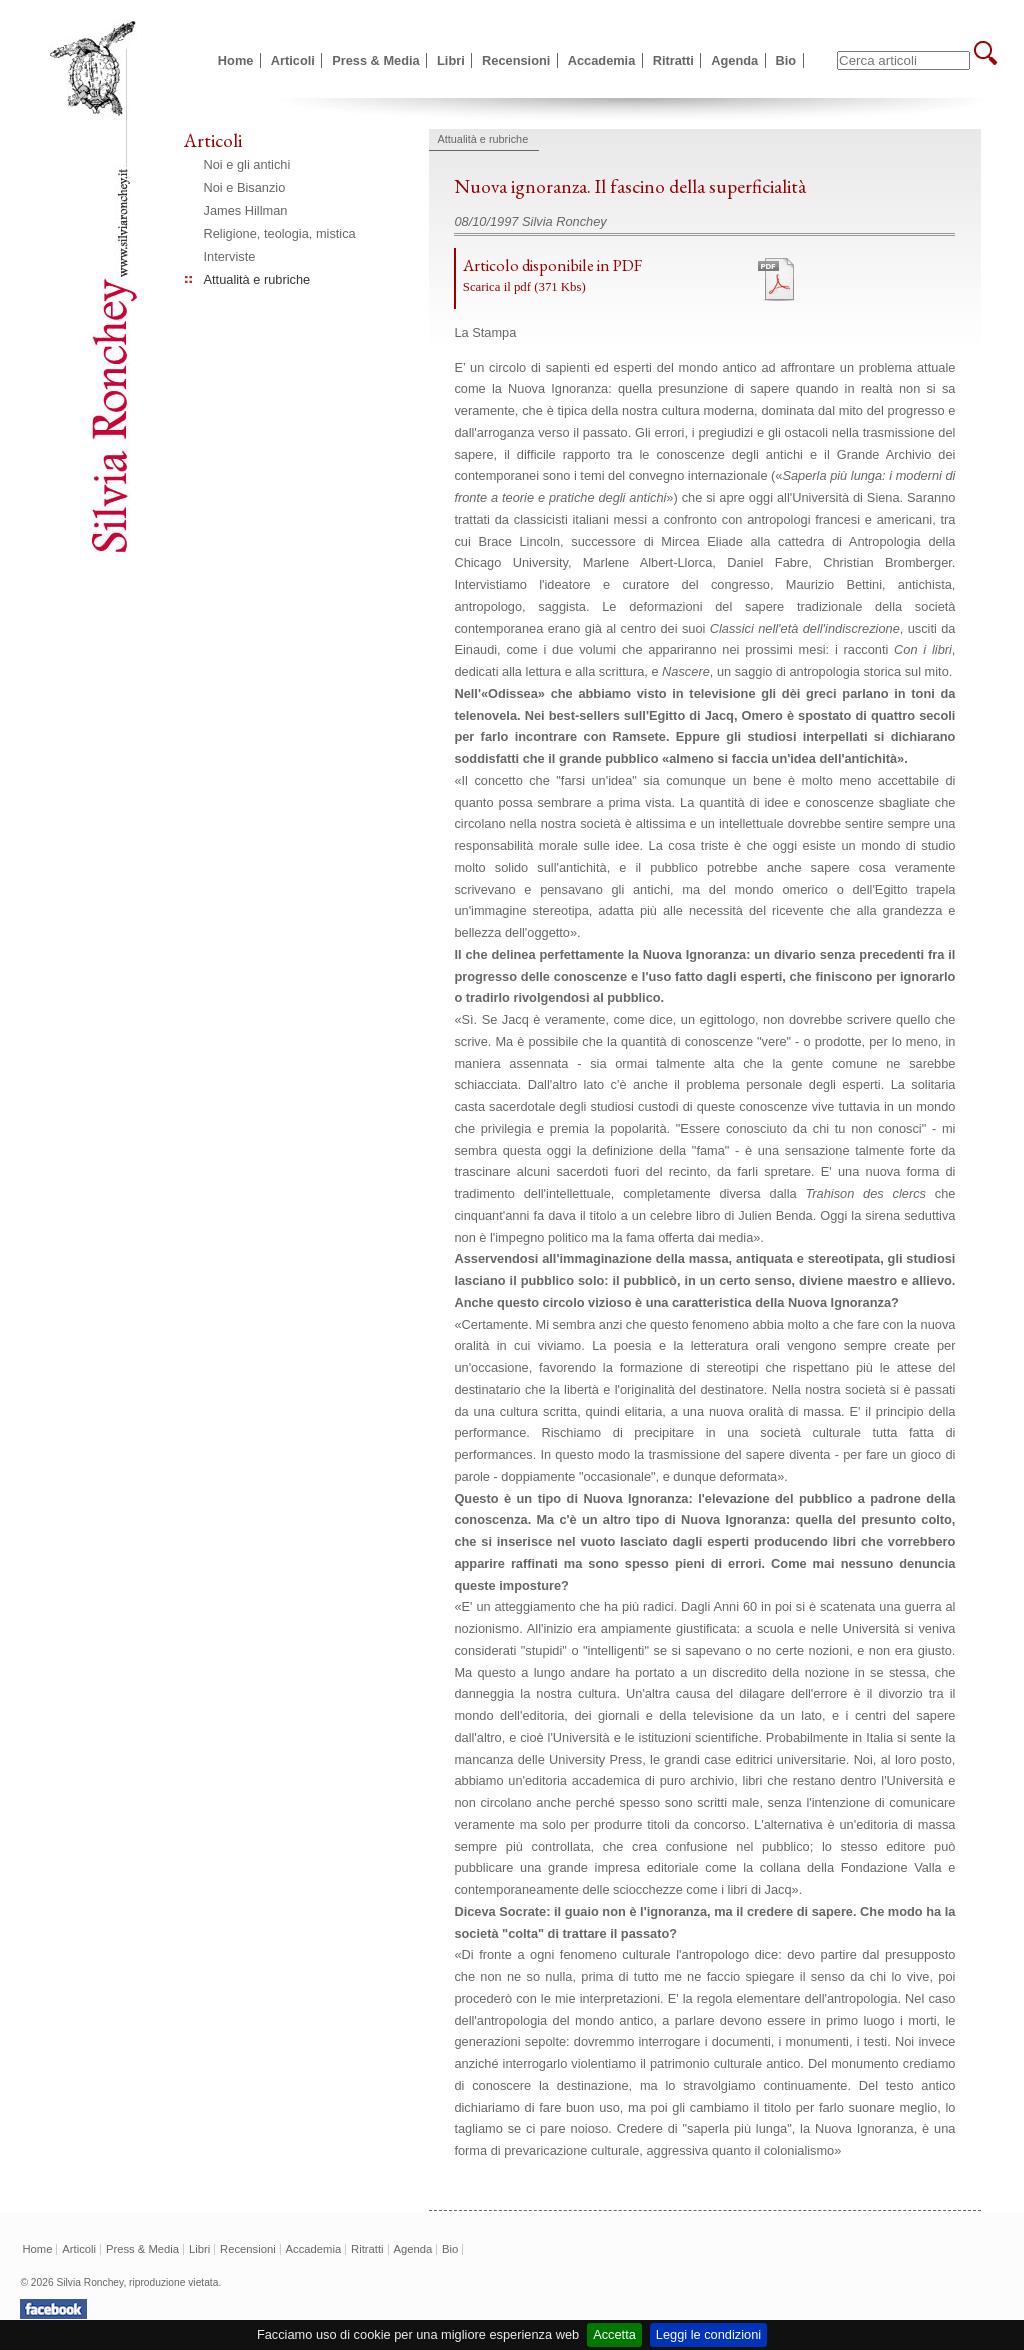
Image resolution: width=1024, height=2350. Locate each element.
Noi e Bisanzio (245, 187)
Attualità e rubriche (257, 279)
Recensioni (516, 60)
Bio (786, 60)
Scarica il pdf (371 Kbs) (524, 287)
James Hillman (246, 210)
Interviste (230, 256)
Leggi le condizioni (708, 2334)
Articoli (293, 60)
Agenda (734, 60)
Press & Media (376, 60)
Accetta (614, 2334)
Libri (451, 60)
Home (236, 60)
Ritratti (673, 60)
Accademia (602, 60)
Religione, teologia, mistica (280, 233)
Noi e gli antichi (247, 164)
